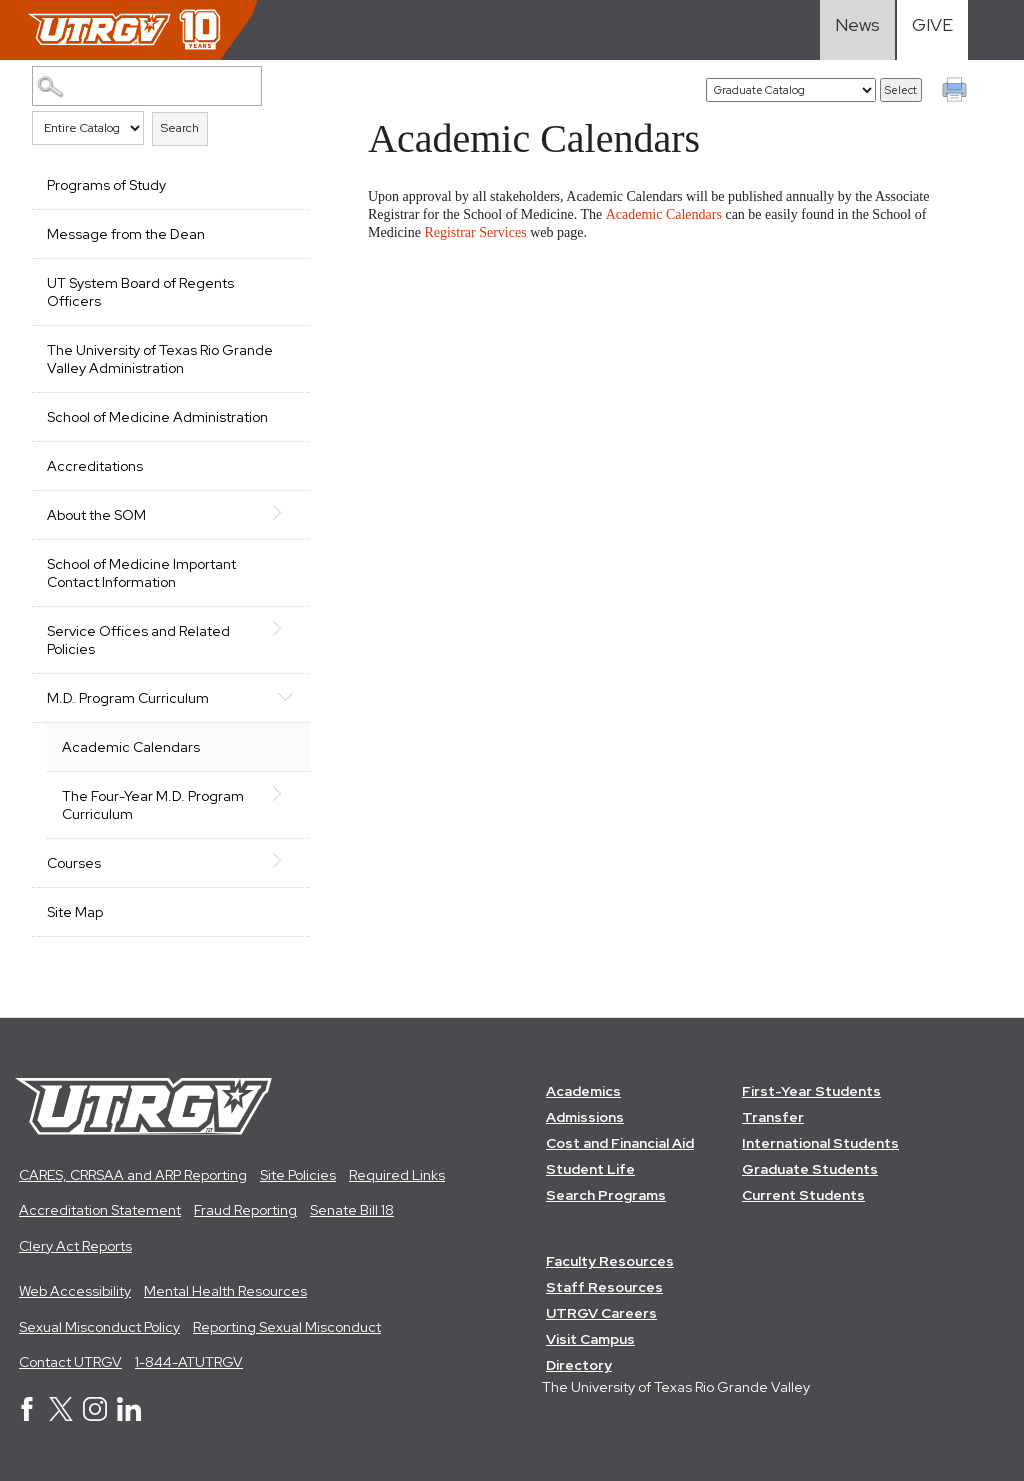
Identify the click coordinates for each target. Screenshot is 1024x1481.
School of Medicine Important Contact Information (141, 573)
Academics (583, 1091)
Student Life (590, 1169)
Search (180, 128)
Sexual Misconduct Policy (99, 1327)
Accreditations (95, 466)
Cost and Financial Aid (620, 1143)
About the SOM (96, 515)
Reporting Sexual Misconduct (287, 1327)
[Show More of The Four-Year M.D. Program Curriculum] (285, 794)
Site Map (75, 912)
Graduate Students (810, 1169)
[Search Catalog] (147, 86)
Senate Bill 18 (352, 1210)
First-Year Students (811, 1091)
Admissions (585, 1117)
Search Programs (606, 1195)
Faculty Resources (610, 1261)
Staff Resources (604, 1287)
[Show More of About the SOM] (285, 513)
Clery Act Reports (75, 1246)
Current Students (803, 1195)
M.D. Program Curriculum (128, 698)
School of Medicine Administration (157, 417)
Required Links (397, 1175)
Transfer (773, 1117)
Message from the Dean (126, 234)
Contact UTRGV (70, 1362)
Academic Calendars (131, 747)
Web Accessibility (75, 1291)
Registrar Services (475, 232)
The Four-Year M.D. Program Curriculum (153, 805)
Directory (579, 1365)
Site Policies (298, 1175)
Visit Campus (590, 1339)
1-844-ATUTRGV (189, 1362)
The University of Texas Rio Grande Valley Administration (160, 359)
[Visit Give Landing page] (932, 30)
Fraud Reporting (245, 1210)
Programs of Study (106, 185)
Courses (74, 863)
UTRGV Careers (601, 1313)
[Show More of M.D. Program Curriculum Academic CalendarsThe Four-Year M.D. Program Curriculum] (285, 696)
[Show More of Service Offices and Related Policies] (285, 629)
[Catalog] (791, 90)
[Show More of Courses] (285, 861)
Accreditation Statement (100, 1210)
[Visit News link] (857, 30)
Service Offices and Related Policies (138, 640)
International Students (820, 1143)
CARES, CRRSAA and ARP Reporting (133, 1175)
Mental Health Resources (225, 1291)
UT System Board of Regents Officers (140, 292)
